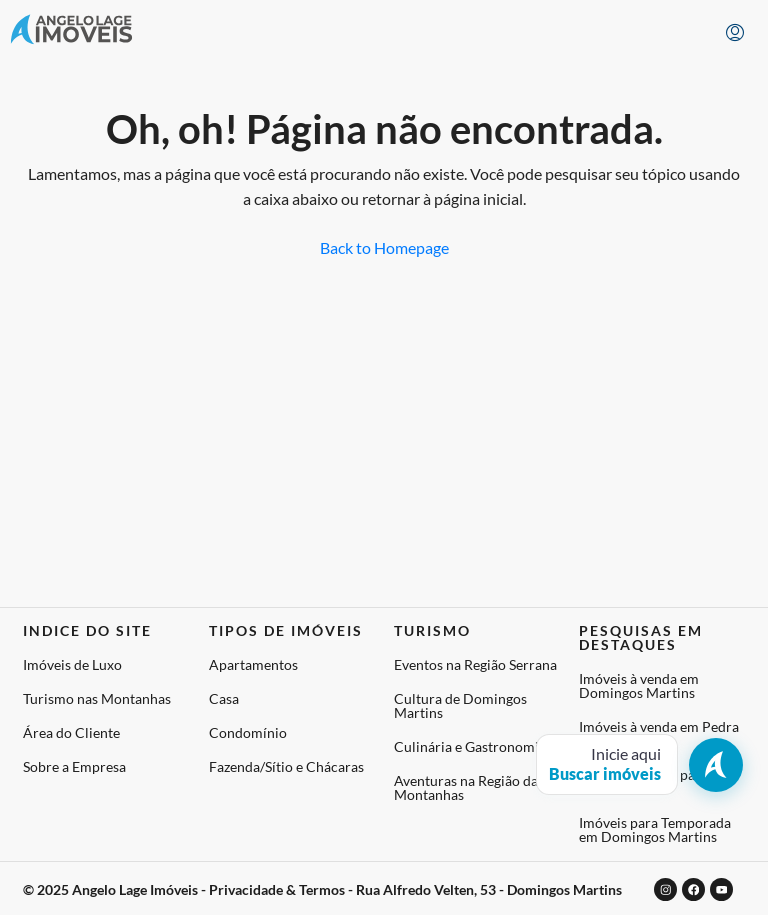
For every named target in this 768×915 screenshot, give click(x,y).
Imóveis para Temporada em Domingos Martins (655, 829)
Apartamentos (253, 664)
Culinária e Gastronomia (470, 746)
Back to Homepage (384, 247)
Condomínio (248, 732)
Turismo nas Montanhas (97, 698)
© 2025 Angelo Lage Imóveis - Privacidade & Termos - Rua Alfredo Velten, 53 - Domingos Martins (322, 888)
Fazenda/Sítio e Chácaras (286, 766)
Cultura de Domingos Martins (460, 705)
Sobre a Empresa (74, 766)
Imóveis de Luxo (72, 664)
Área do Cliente (71, 732)
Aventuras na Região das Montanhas (469, 787)
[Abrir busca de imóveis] (639, 764)
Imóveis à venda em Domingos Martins (639, 685)
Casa (224, 698)
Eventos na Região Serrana (475, 664)
